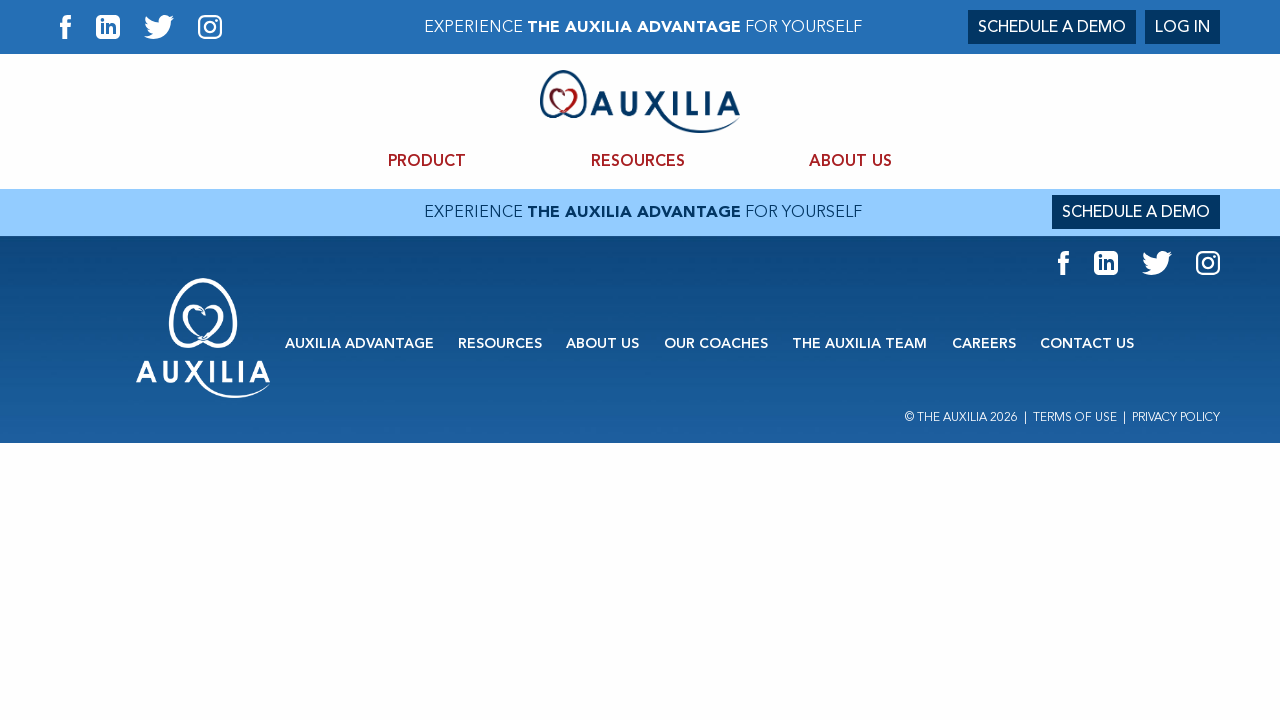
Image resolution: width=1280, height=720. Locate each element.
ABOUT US (850, 161)
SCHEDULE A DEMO (1052, 27)
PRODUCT (427, 161)
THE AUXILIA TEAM (859, 344)
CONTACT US (1087, 344)
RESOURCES (638, 161)
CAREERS (984, 344)
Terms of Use (1075, 417)
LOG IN (1182, 27)
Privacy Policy (1176, 417)
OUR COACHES (716, 344)
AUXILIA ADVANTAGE (359, 344)
